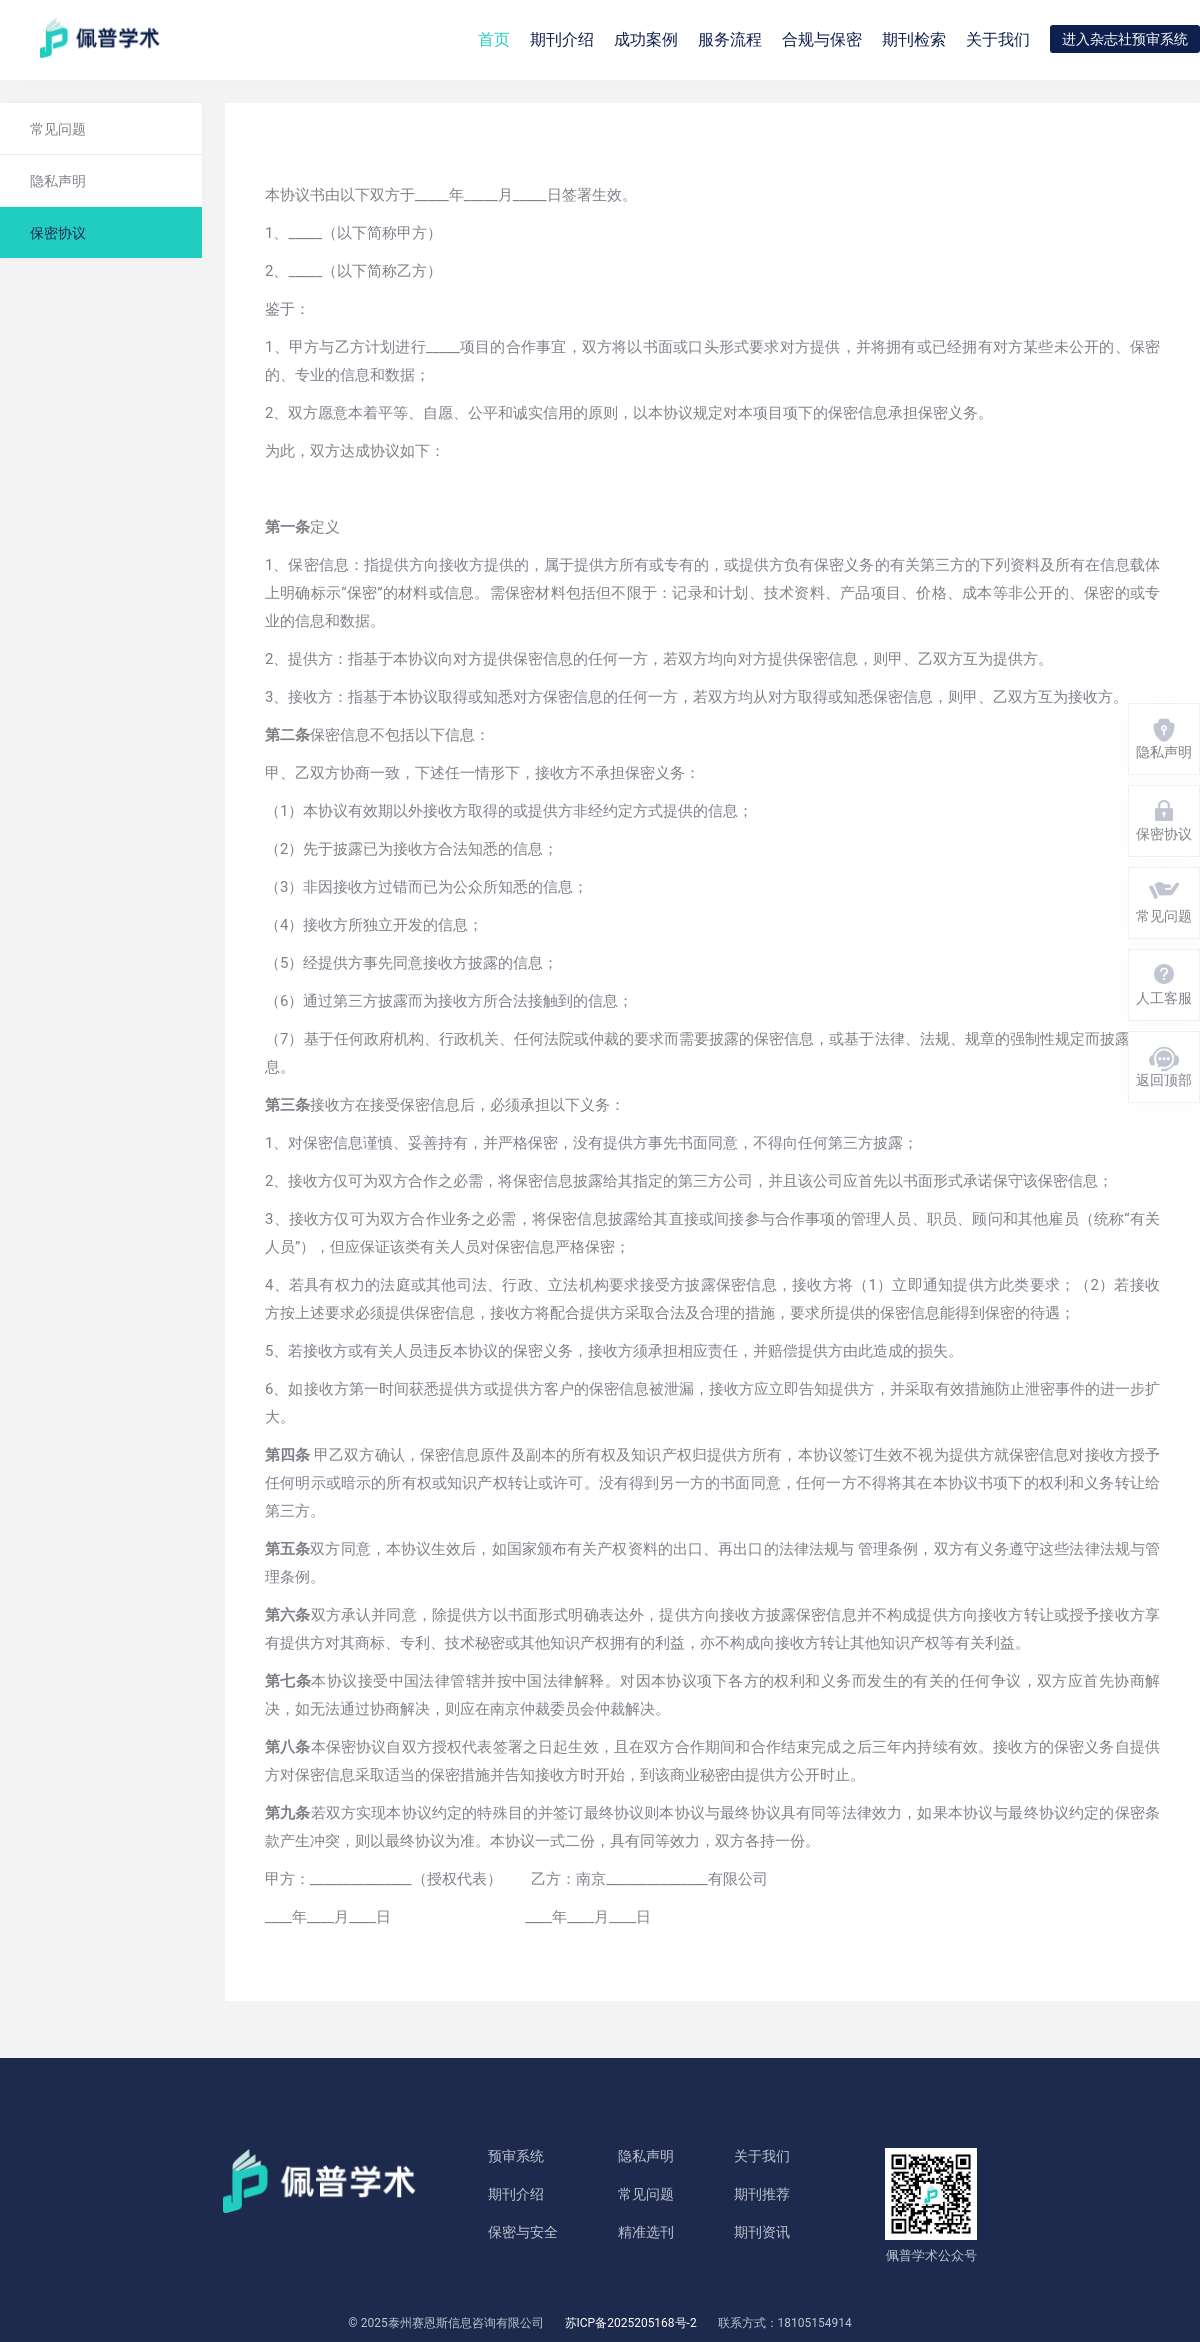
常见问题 (646, 2194)
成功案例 (646, 39)
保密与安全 (523, 2232)
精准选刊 (646, 2232)
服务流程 (730, 39)
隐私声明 (646, 2156)
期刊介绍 (516, 2194)
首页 (494, 39)
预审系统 (516, 2156)
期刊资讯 (762, 2232)
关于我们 (998, 39)
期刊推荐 (762, 2194)
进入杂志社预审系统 (1125, 39)
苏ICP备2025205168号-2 (631, 2323)
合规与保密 (822, 39)
